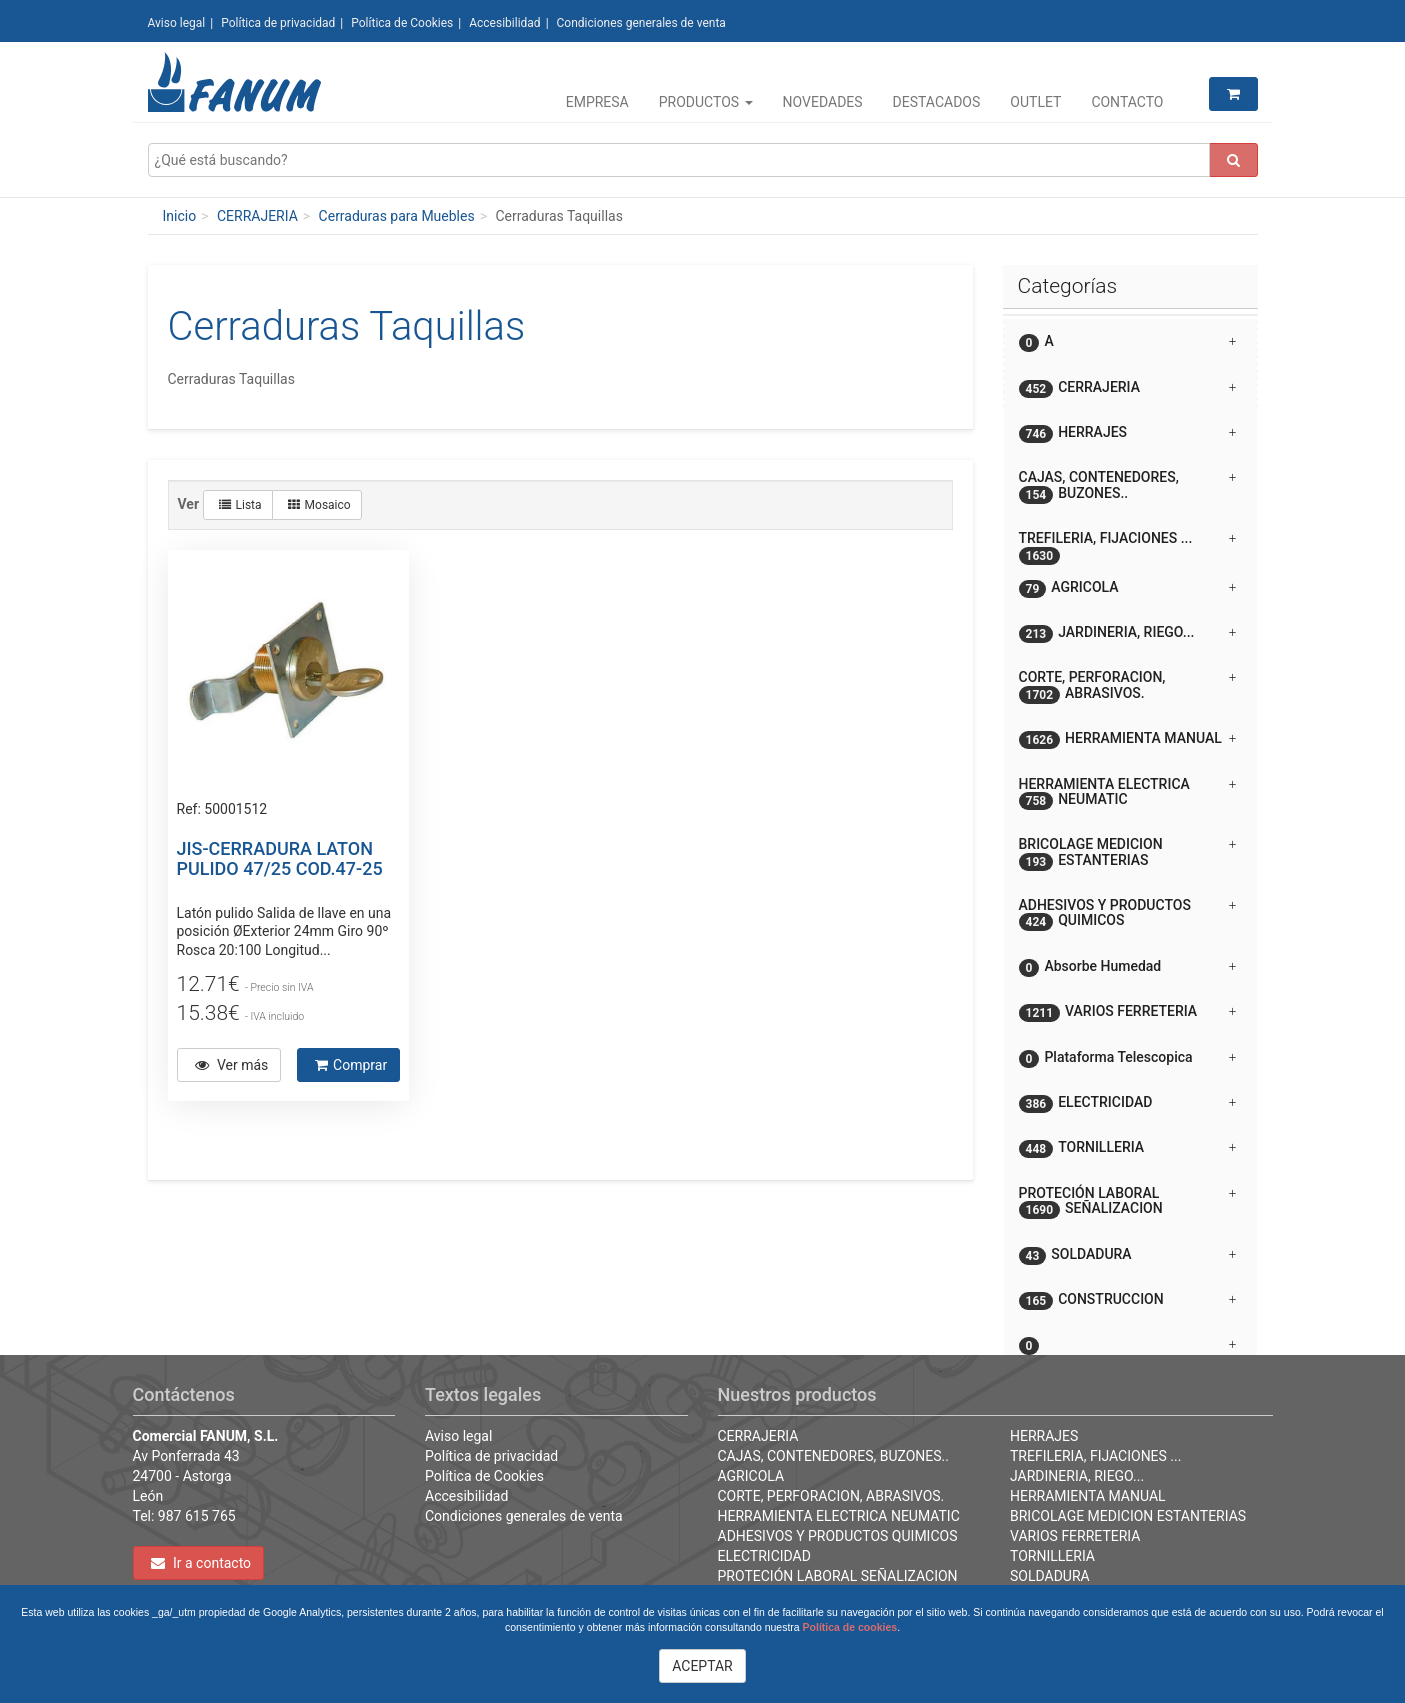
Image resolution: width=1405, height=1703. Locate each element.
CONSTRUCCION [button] (1128, 1300)
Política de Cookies (402, 23)
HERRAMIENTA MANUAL (1088, 1496)
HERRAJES (1044, 1436)
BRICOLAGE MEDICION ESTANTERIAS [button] (1128, 853)
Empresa (597, 102)
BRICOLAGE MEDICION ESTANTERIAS (1128, 1516)
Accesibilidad (504, 23)
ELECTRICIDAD (764, 1556)
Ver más (232, 1065)
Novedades (823, 102)
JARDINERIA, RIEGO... (1077, 1476)
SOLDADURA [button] (1128, 1255)
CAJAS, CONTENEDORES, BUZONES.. (834, 1456)
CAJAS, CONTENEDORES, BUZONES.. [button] (1128, 486)
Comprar (351, 1065)
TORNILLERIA (1052, 1556)
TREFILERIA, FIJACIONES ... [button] (1128, 545)
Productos (706, 102)
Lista (240, 505)
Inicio (180, 216)
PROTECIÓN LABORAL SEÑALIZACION (838, 1576)
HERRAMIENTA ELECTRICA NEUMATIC (839, 1516)
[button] (1130, 1337)
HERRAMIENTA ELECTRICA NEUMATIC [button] (1128, 793)
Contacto (1127, 102)
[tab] (1130, 341)
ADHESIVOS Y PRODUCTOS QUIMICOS (838, 1536)
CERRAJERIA (257, 216)
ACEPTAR (702, 1666)
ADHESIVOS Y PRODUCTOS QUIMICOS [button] (1128, 914)
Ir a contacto (201, 1563)
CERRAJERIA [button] (1128, 388)
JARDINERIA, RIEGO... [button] (1128, 633)
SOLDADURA (1050, 1576)
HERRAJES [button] (1128, 433)
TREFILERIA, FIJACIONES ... (1095, 1456)
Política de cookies (850, 1627)
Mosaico (319, 505)
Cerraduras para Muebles (397, 216)
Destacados (937, 102)
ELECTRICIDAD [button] (1128, 1103)
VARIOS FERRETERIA (1075, 1536)
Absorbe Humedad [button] (1128, 967)
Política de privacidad (278, 23)
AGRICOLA (751, 1476)
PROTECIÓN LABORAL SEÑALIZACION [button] (1128, 1202)
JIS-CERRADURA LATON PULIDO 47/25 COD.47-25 (280, 858)
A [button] (1128, 342)
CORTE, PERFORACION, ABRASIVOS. (831, 1496)
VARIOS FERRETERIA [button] (1128, 1012)
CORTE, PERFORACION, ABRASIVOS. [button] (1128, 686)
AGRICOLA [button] (1128, 588)
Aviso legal (177, 23)
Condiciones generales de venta (641, 23)
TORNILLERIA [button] (1128, 1148)
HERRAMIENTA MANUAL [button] (1128, 739)
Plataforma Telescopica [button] (1128, 1058)
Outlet (1035, 102)
